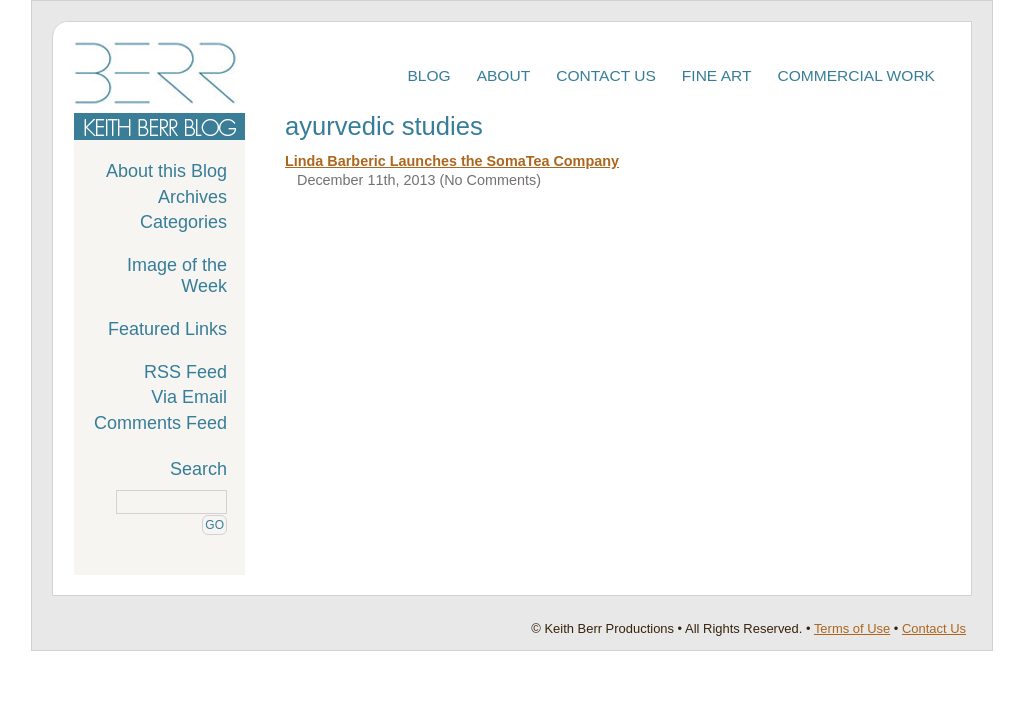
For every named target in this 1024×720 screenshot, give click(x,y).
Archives (192, 197)
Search (198, 469)
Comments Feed (160, 423)
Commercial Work (857, 75)
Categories (183, 222)
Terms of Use (852, 628)
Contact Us (606, 75)
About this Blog (166, 171)
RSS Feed (185, 372)
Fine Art (717, 75)
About (504, 75)
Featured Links (167, 329)
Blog (428, 75)
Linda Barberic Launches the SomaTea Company (452, 161)
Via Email (189, 397)
